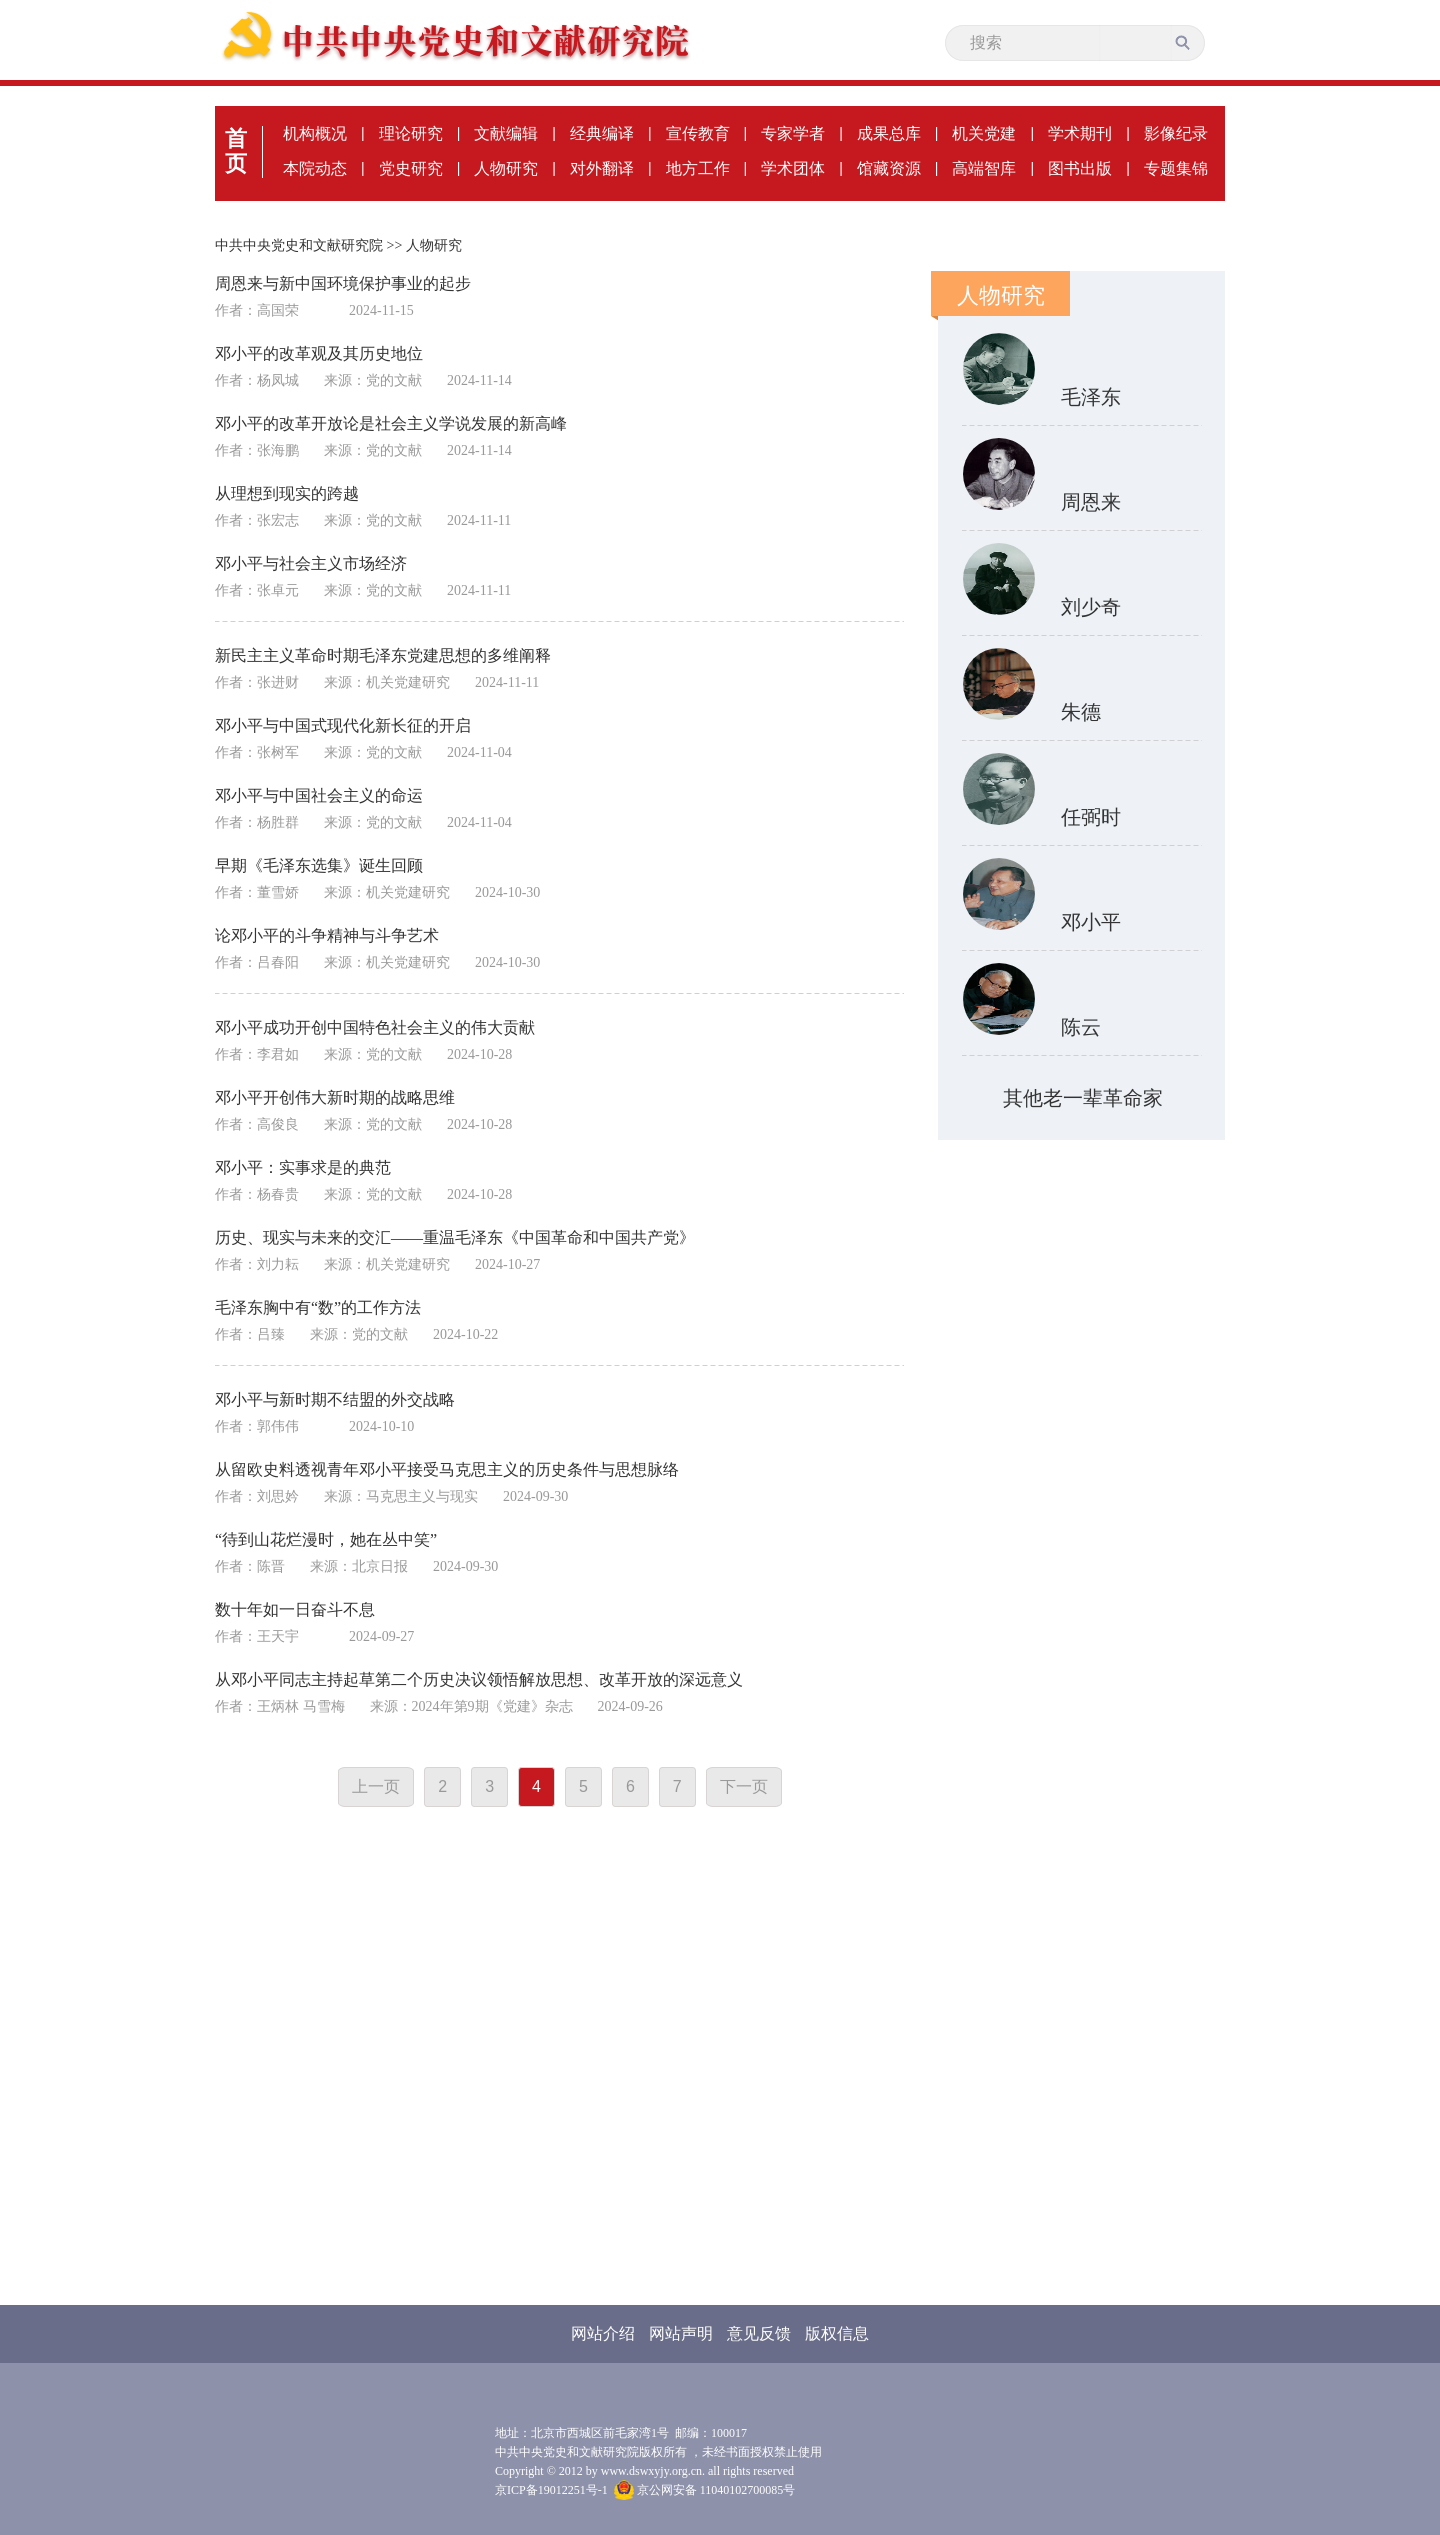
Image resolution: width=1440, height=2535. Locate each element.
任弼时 (1091, 817)
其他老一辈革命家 (1083, 1098)
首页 (236, 151)
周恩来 (1091, 502)
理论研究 (411, 133)
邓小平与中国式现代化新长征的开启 (343, 725)
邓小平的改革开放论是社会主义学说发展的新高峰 (391, 423)
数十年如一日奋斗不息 (295, 1609)
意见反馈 (759, 2333)
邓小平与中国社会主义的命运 (319, 795)
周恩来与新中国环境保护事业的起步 (343, 283)
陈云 (1081, 1027)
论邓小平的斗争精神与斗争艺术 (327, 935)
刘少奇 (1091, 607)
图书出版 (1080, 168)
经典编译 (602, 133)
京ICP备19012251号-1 (551, 2490)
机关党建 (984, 133)
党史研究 (411, 168)
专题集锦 (1176, 168)
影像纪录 (1176, 133)
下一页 (744, 1786)
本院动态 (315, 168)
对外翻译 (602, 168)
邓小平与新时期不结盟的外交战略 (335, 1399)
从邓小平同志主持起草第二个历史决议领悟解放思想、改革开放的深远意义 (479, 1679)
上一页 (376, 1786)
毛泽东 (1091, 397)
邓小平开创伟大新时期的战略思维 (335, 1097)
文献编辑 (506, 133)
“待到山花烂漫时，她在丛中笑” (326, 1539)
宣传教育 (698, 133)
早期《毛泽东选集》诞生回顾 (319, 865)
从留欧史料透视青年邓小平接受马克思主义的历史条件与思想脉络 (447, 1469)
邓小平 (1091, 922)
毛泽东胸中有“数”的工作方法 (318, 1307)
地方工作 (698, 168)
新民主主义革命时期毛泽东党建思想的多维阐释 (383, 655)
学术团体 (793, 168)
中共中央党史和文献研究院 (299, 245)
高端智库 (984, 168)
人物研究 (506, 168)
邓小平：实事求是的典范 (303, 1167)
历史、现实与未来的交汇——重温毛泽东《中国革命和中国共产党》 (455, 1237)
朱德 (1081, 712)
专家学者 (793, 133)
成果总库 (889, 133)
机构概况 (315, 133)
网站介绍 (603, 2333)
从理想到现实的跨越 (287, 493)
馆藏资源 (889, 168)
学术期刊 (1080, 133)
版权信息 (837, 2333)
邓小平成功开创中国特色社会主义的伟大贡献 (375, 1027)
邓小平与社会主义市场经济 (311, 563)
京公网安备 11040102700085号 (705, 2490)
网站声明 (681, 2333)
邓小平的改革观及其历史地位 (319, 353)
